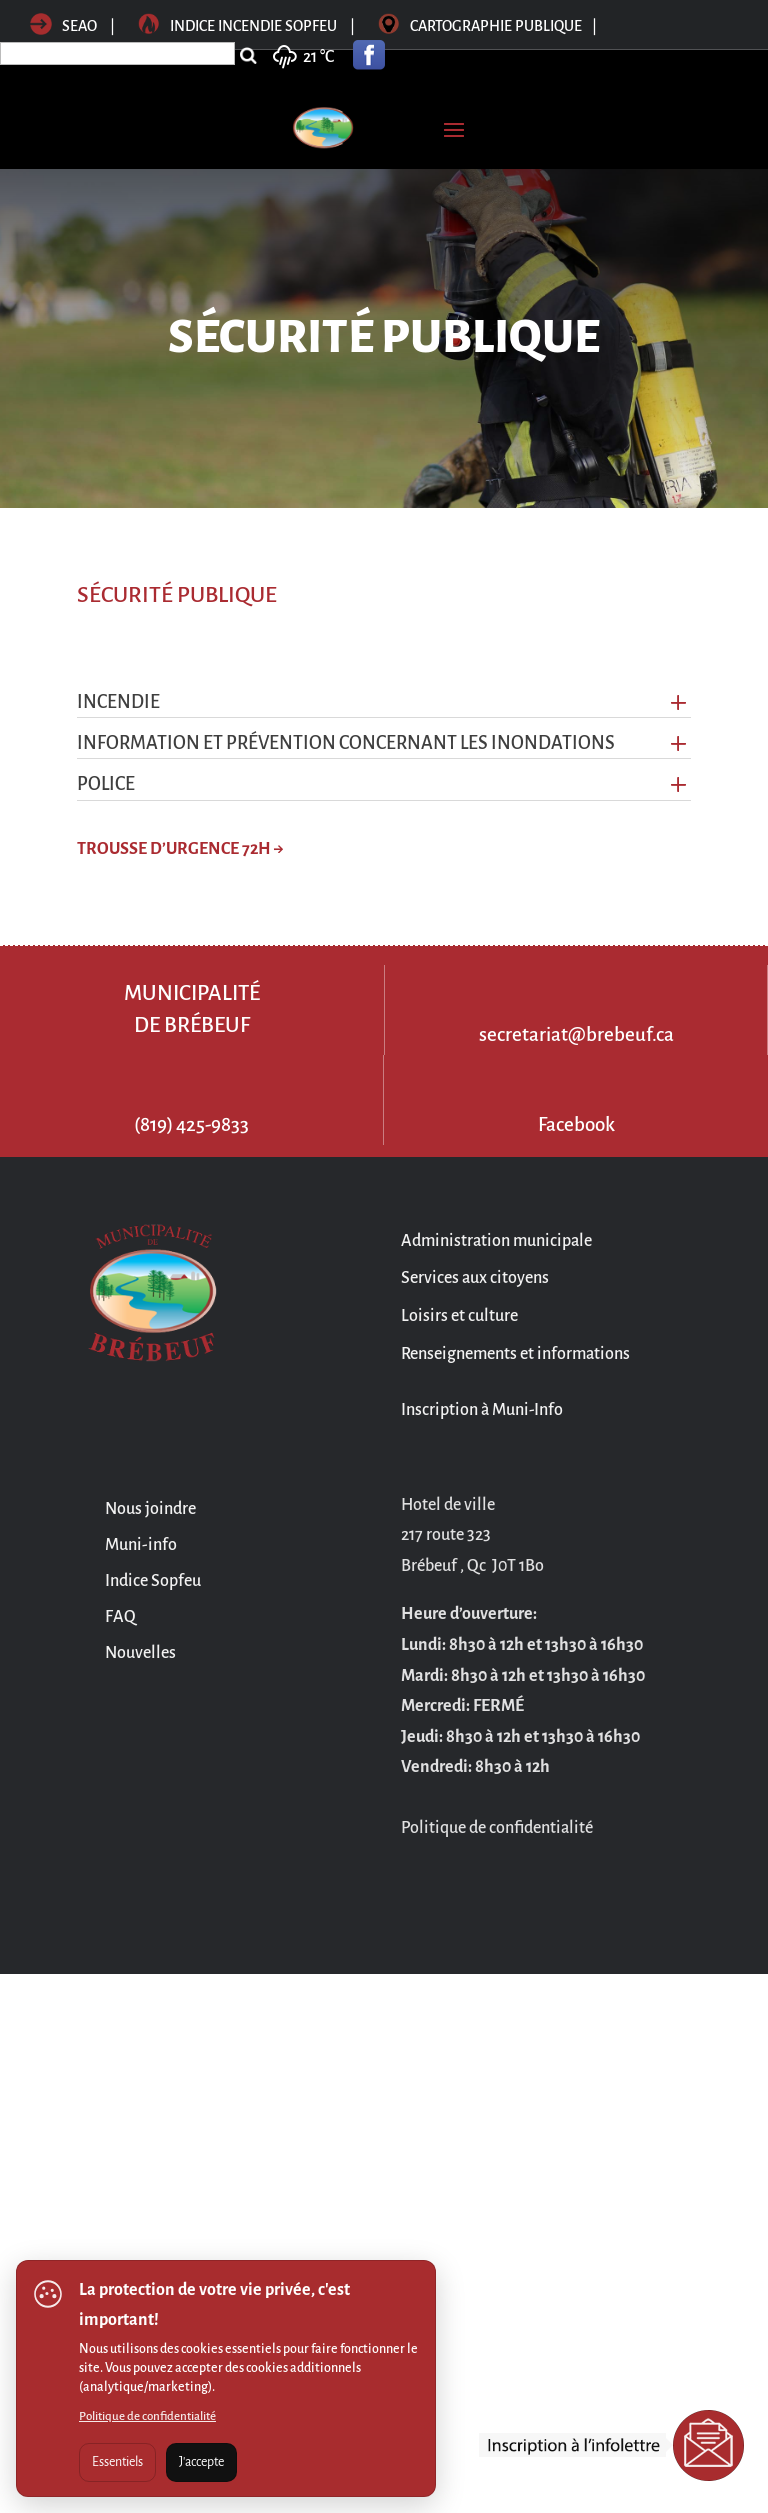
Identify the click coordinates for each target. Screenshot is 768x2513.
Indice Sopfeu (153, 1581)
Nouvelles (140, 1653)
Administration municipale (496, 1241)
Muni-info (141, 1545)
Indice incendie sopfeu (248, 26)
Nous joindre (150, 1509)
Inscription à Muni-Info (482, 1410)
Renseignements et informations (515, 1354)
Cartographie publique (487, 26)
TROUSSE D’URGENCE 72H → (180, 849)
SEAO (63, 26)
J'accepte (201, 2462)
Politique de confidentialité (147, 2416)
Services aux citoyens (475, 1278)
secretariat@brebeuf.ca (576, 1034)
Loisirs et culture (459, 1316)
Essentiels (117, 2462)
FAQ (120, 1617)
